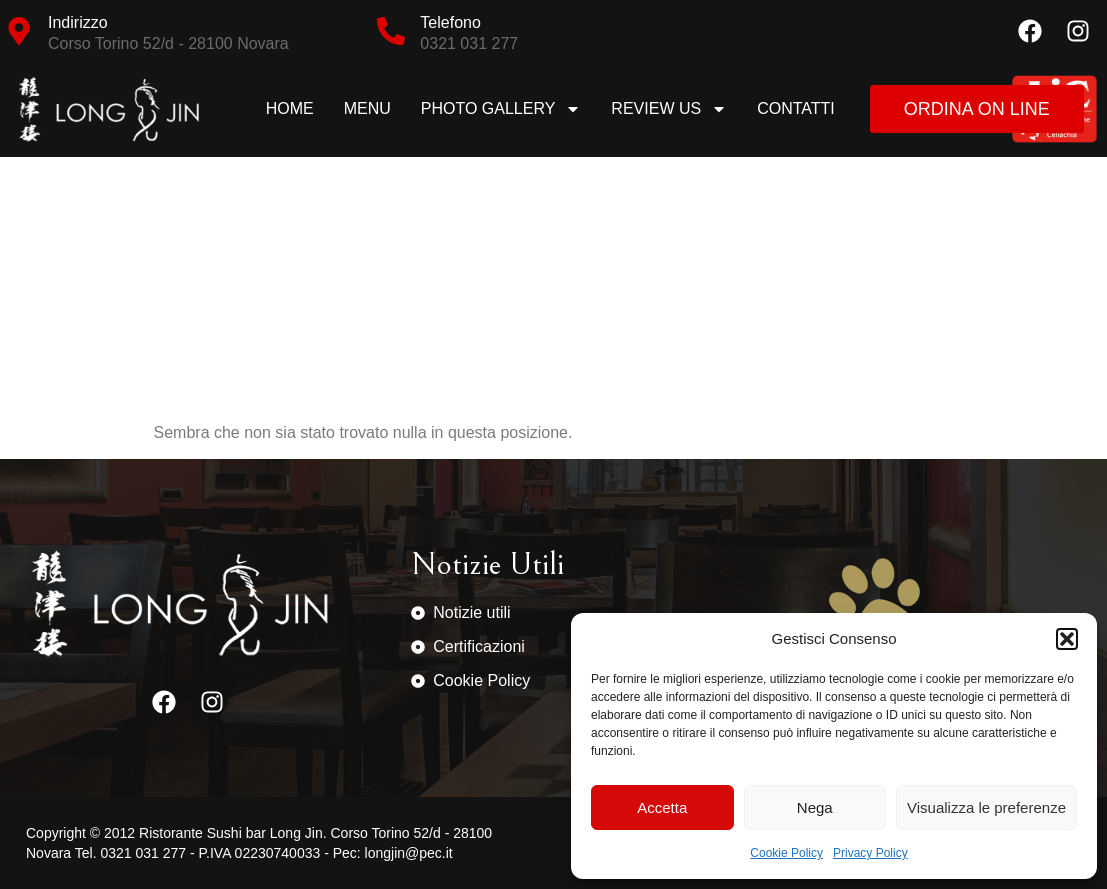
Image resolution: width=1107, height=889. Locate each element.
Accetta (662, 807)
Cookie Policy (786, 853)
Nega (815, 807)
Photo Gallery (501, 109)
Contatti (796, 108)
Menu (367, 108)
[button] (1067, 639)
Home (290, 108)
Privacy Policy (870, 853)
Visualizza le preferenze (986, 807)
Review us (669, 109)
